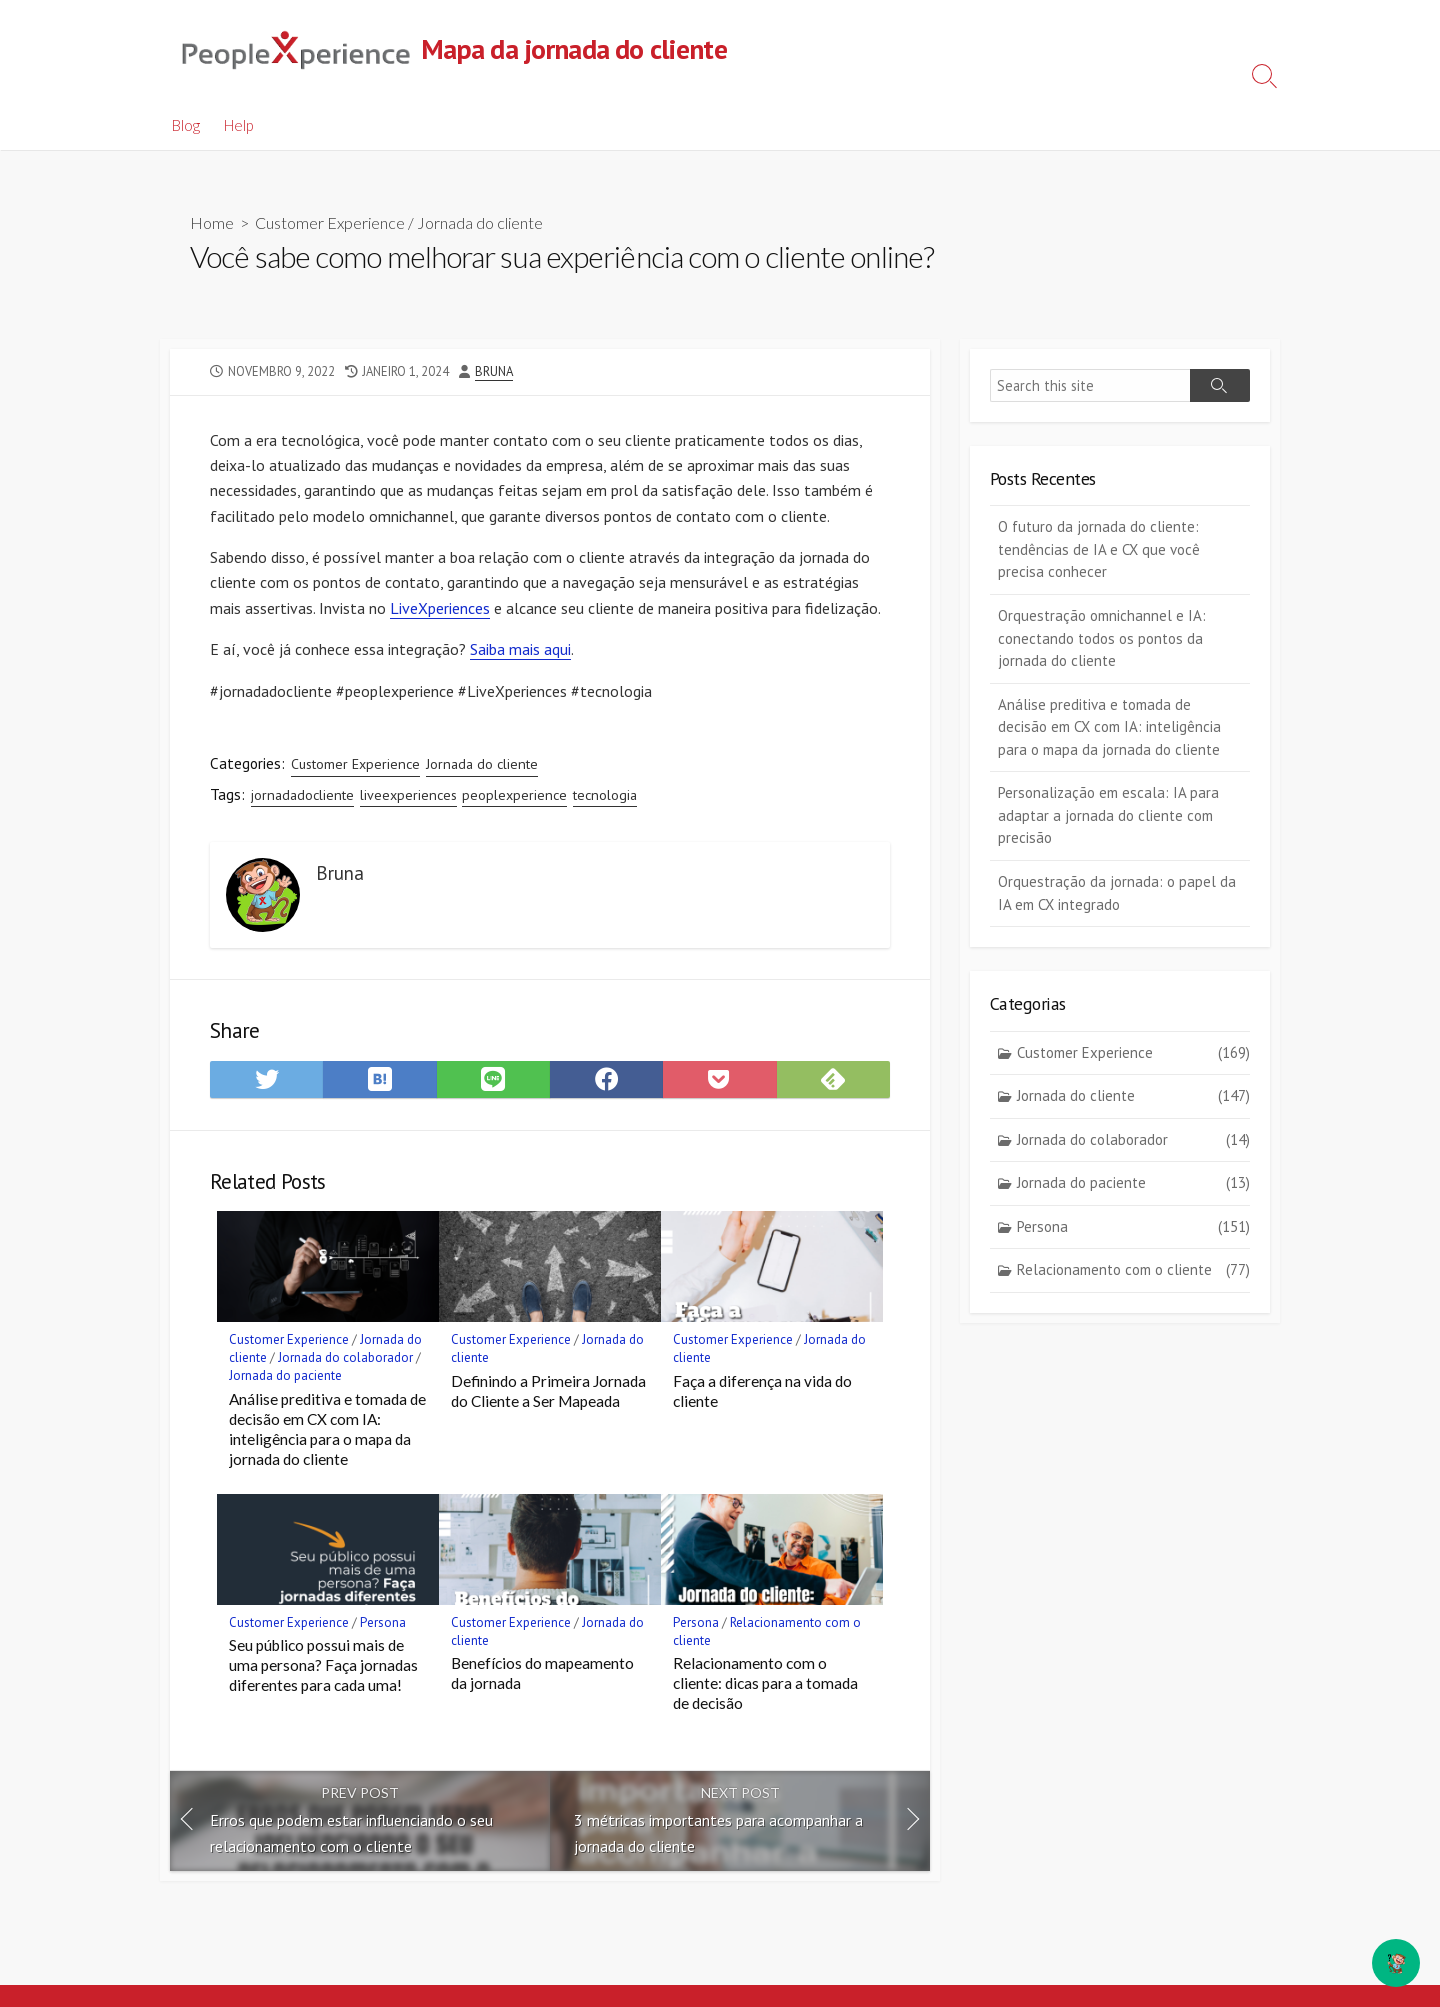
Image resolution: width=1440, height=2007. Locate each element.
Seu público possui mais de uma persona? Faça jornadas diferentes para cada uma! (323, 1671)
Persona (383, 1627)
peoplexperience (514, 798)
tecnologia (605, 798)
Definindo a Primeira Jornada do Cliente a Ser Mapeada (548, 1396)
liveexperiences (408, 798)
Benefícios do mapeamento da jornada (542, 1679)
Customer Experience (330, 223)
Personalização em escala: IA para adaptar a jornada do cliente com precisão (1108, 816)
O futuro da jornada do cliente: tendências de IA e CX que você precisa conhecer (1099, 550)
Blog (186, 125)
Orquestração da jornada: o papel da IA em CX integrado (1117, 894)
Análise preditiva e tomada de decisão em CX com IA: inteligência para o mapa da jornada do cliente (327, 1435)
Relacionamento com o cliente (1133, 1271)
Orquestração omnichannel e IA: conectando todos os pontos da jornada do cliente (1102, 639)
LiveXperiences (440, 610)
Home (212, 223)
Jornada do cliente (480, 223)
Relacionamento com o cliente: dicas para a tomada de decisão (765, 1689)
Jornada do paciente (285, 1381)
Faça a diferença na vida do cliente (762, 1396)
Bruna (494, 371)
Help (238, 125)
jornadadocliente (302, 798)
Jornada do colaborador (345, 1363)
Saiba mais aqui (520, 652)
